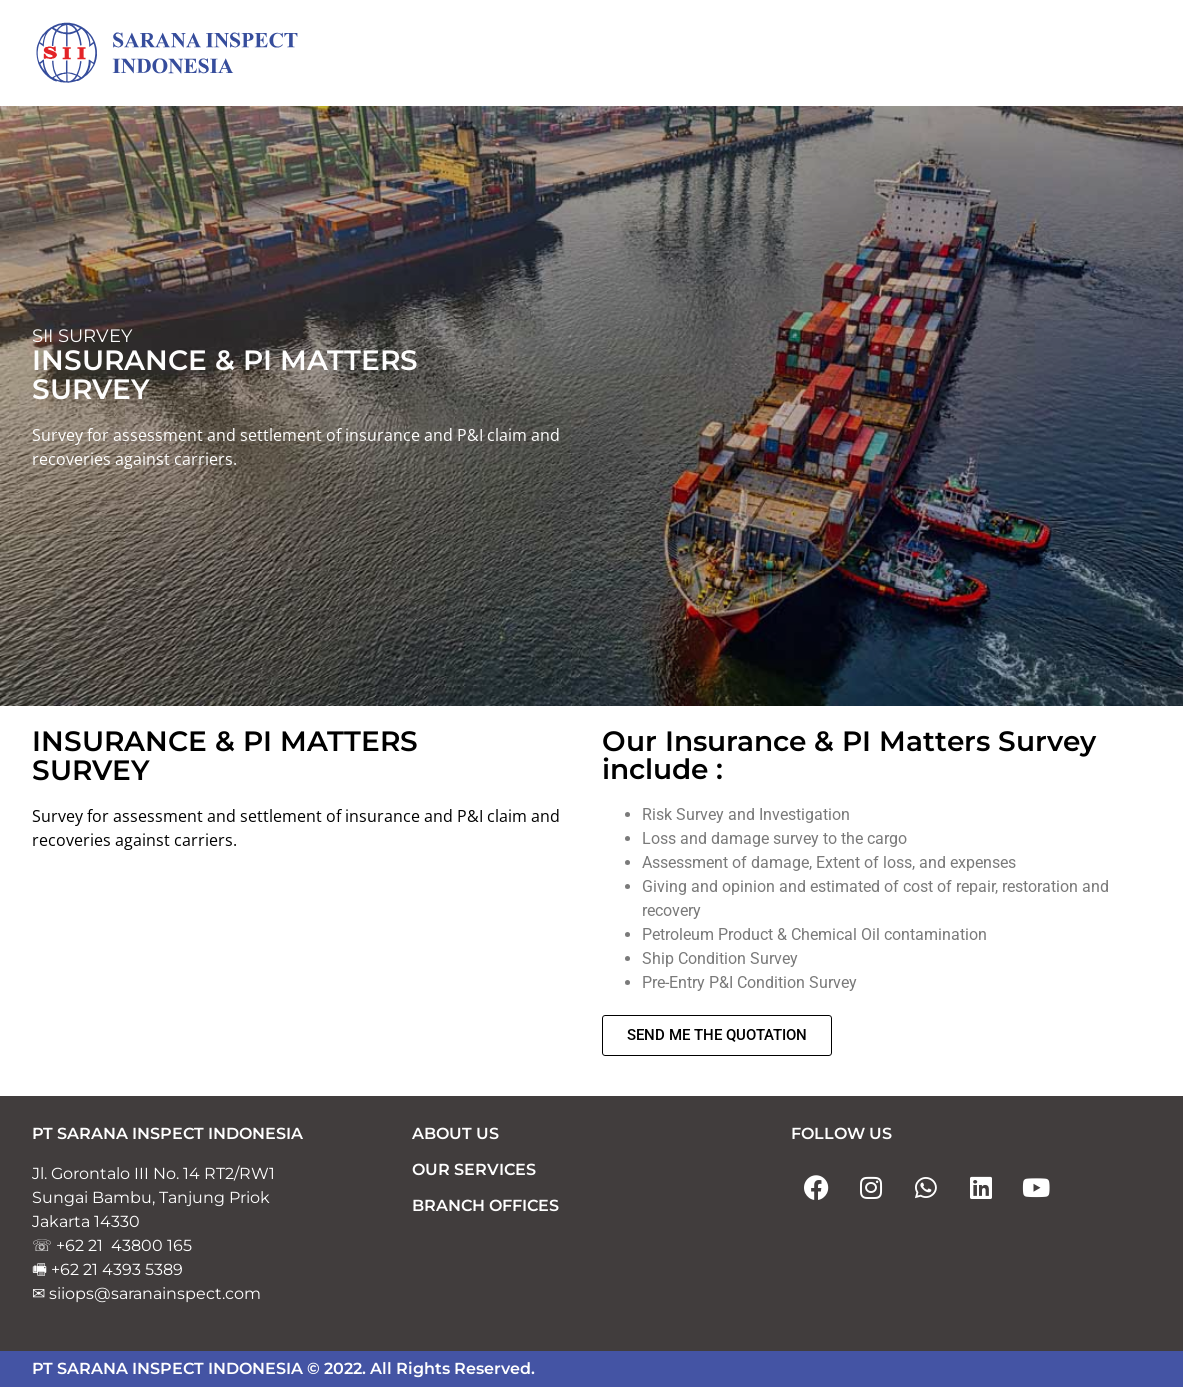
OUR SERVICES (474, 1170)
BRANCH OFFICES (485, 1206)
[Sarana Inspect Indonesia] (182, 54)
